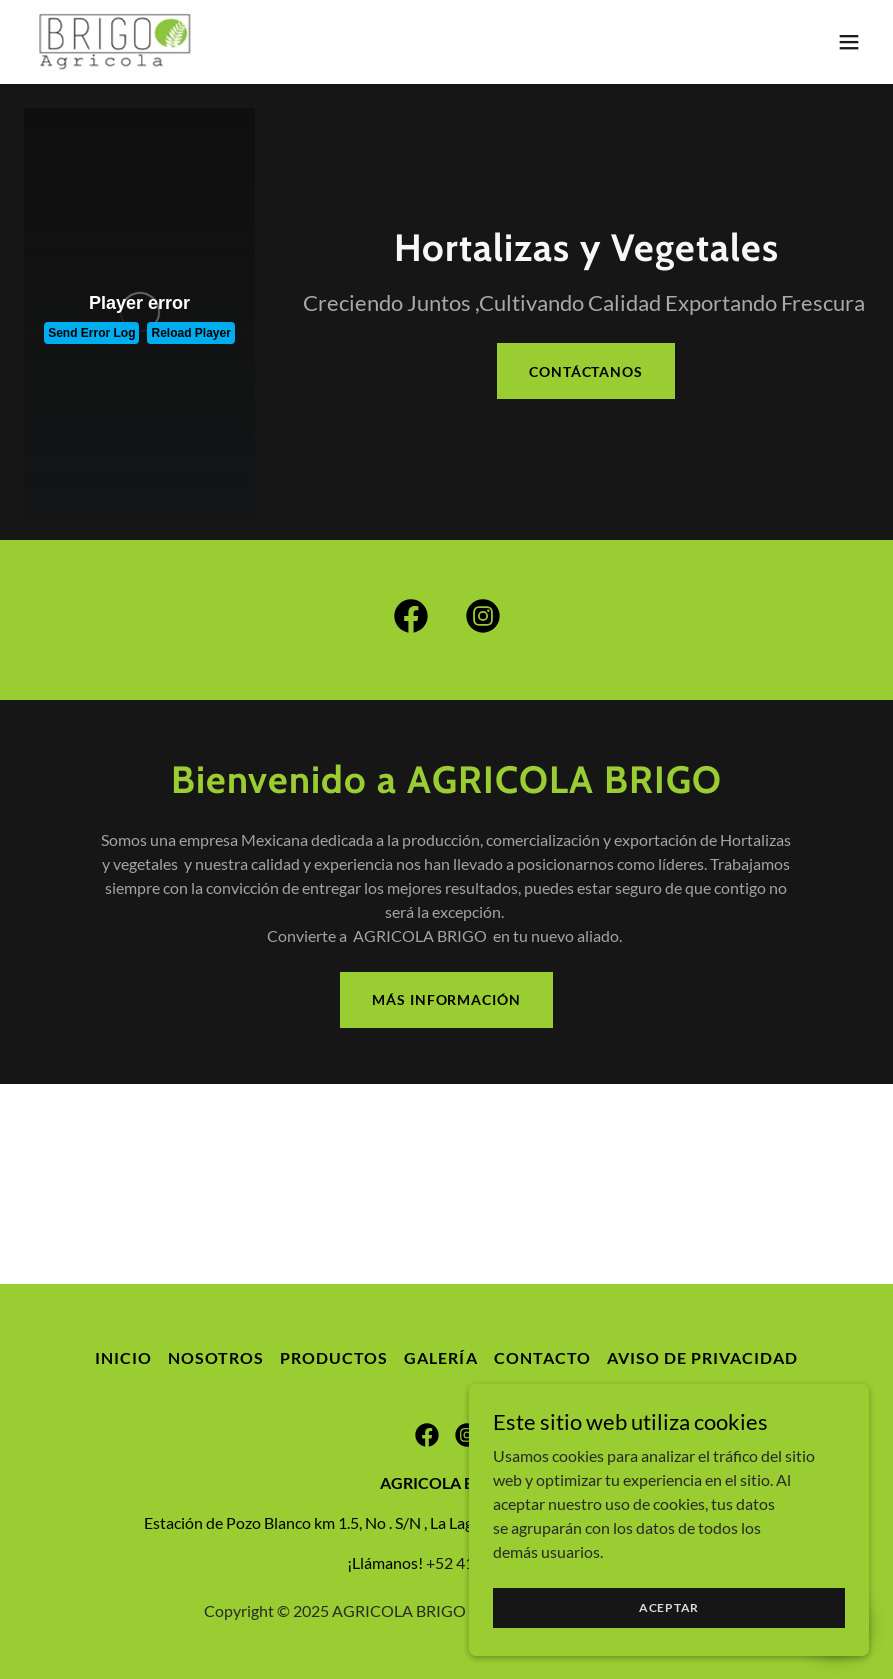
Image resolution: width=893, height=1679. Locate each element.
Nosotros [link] (216, 1357)
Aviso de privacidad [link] (702, 1357)
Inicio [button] (123, 1357)
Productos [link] (334, 1357)
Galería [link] (440, 1357)
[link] (118, 42)
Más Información (446, 999)
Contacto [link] (542, 1357)
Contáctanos (586, 371)
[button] (849, 42)
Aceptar (669, 1607)
